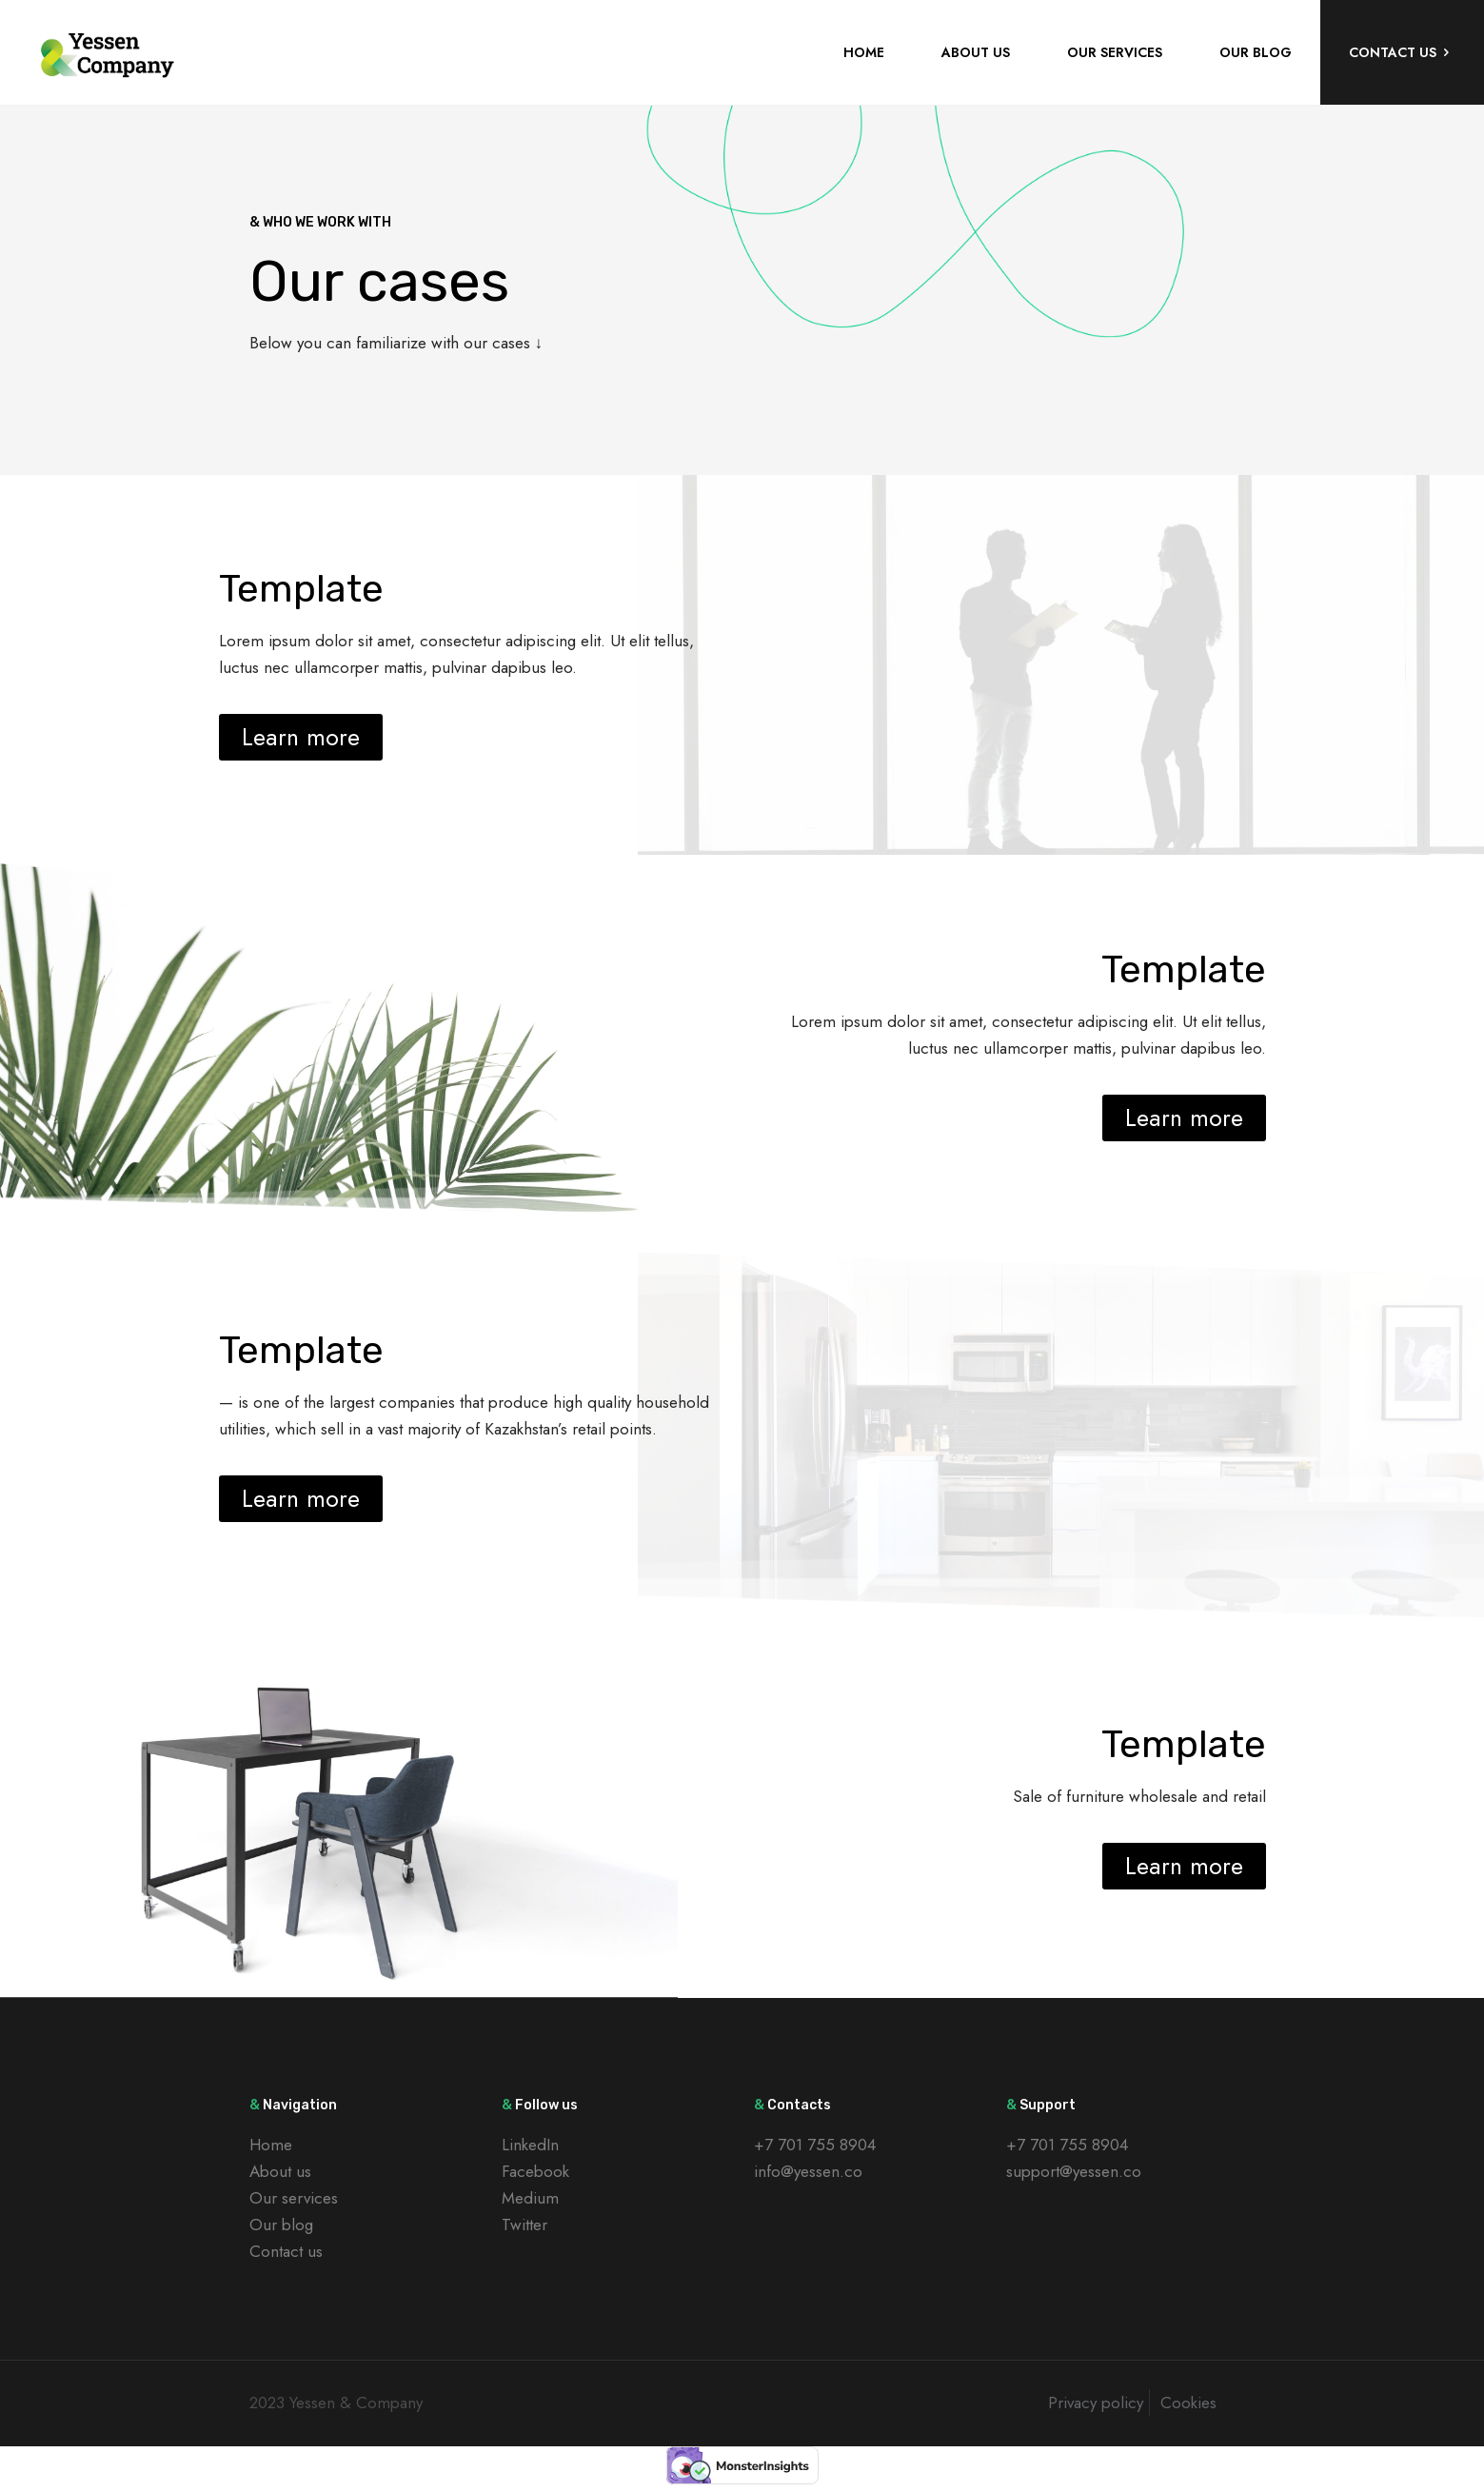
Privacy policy (1095, 2402)
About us (280, 2171)
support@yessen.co (1073, 2171)
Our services (293, 2197)
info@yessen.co (808, 2171)
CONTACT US (1402, 52)
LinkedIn (530, 2144)
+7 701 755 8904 (815, 2144)
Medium (530, 2197)
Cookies (1188, 2402)
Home (270, 2144)
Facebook (535, 2171)
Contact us (286, 2251)
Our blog (281, 2224)
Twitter (524, 2224)
